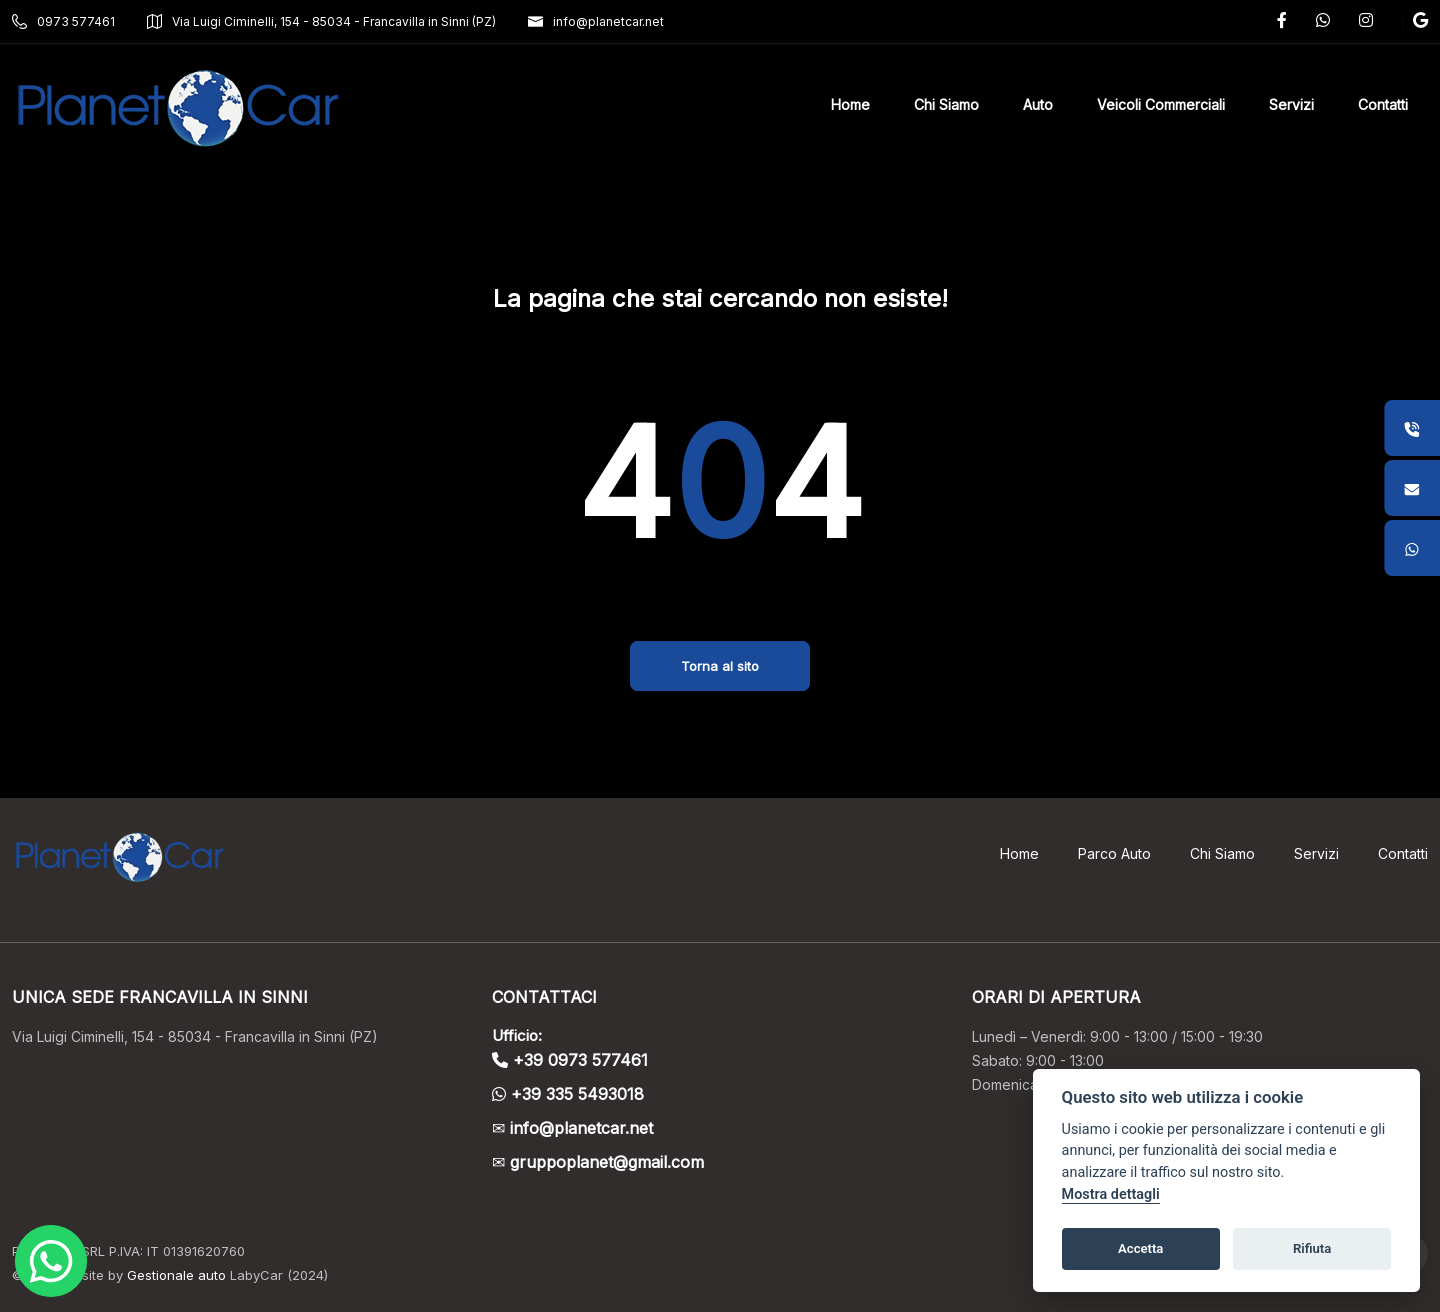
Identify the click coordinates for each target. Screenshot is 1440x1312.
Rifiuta (1312, 1248)
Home (1019, 853)
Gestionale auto (176, 1275)
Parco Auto (1114, 853)
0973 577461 (63, 21)
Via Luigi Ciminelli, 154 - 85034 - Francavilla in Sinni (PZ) (321, 21)
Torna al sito (720, 666)
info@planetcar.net (596, 21)
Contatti (1403, 853)
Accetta (1140, 1248)
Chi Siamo (1222, 853)
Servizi (1316, 853)
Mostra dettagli (1111, 1194)
